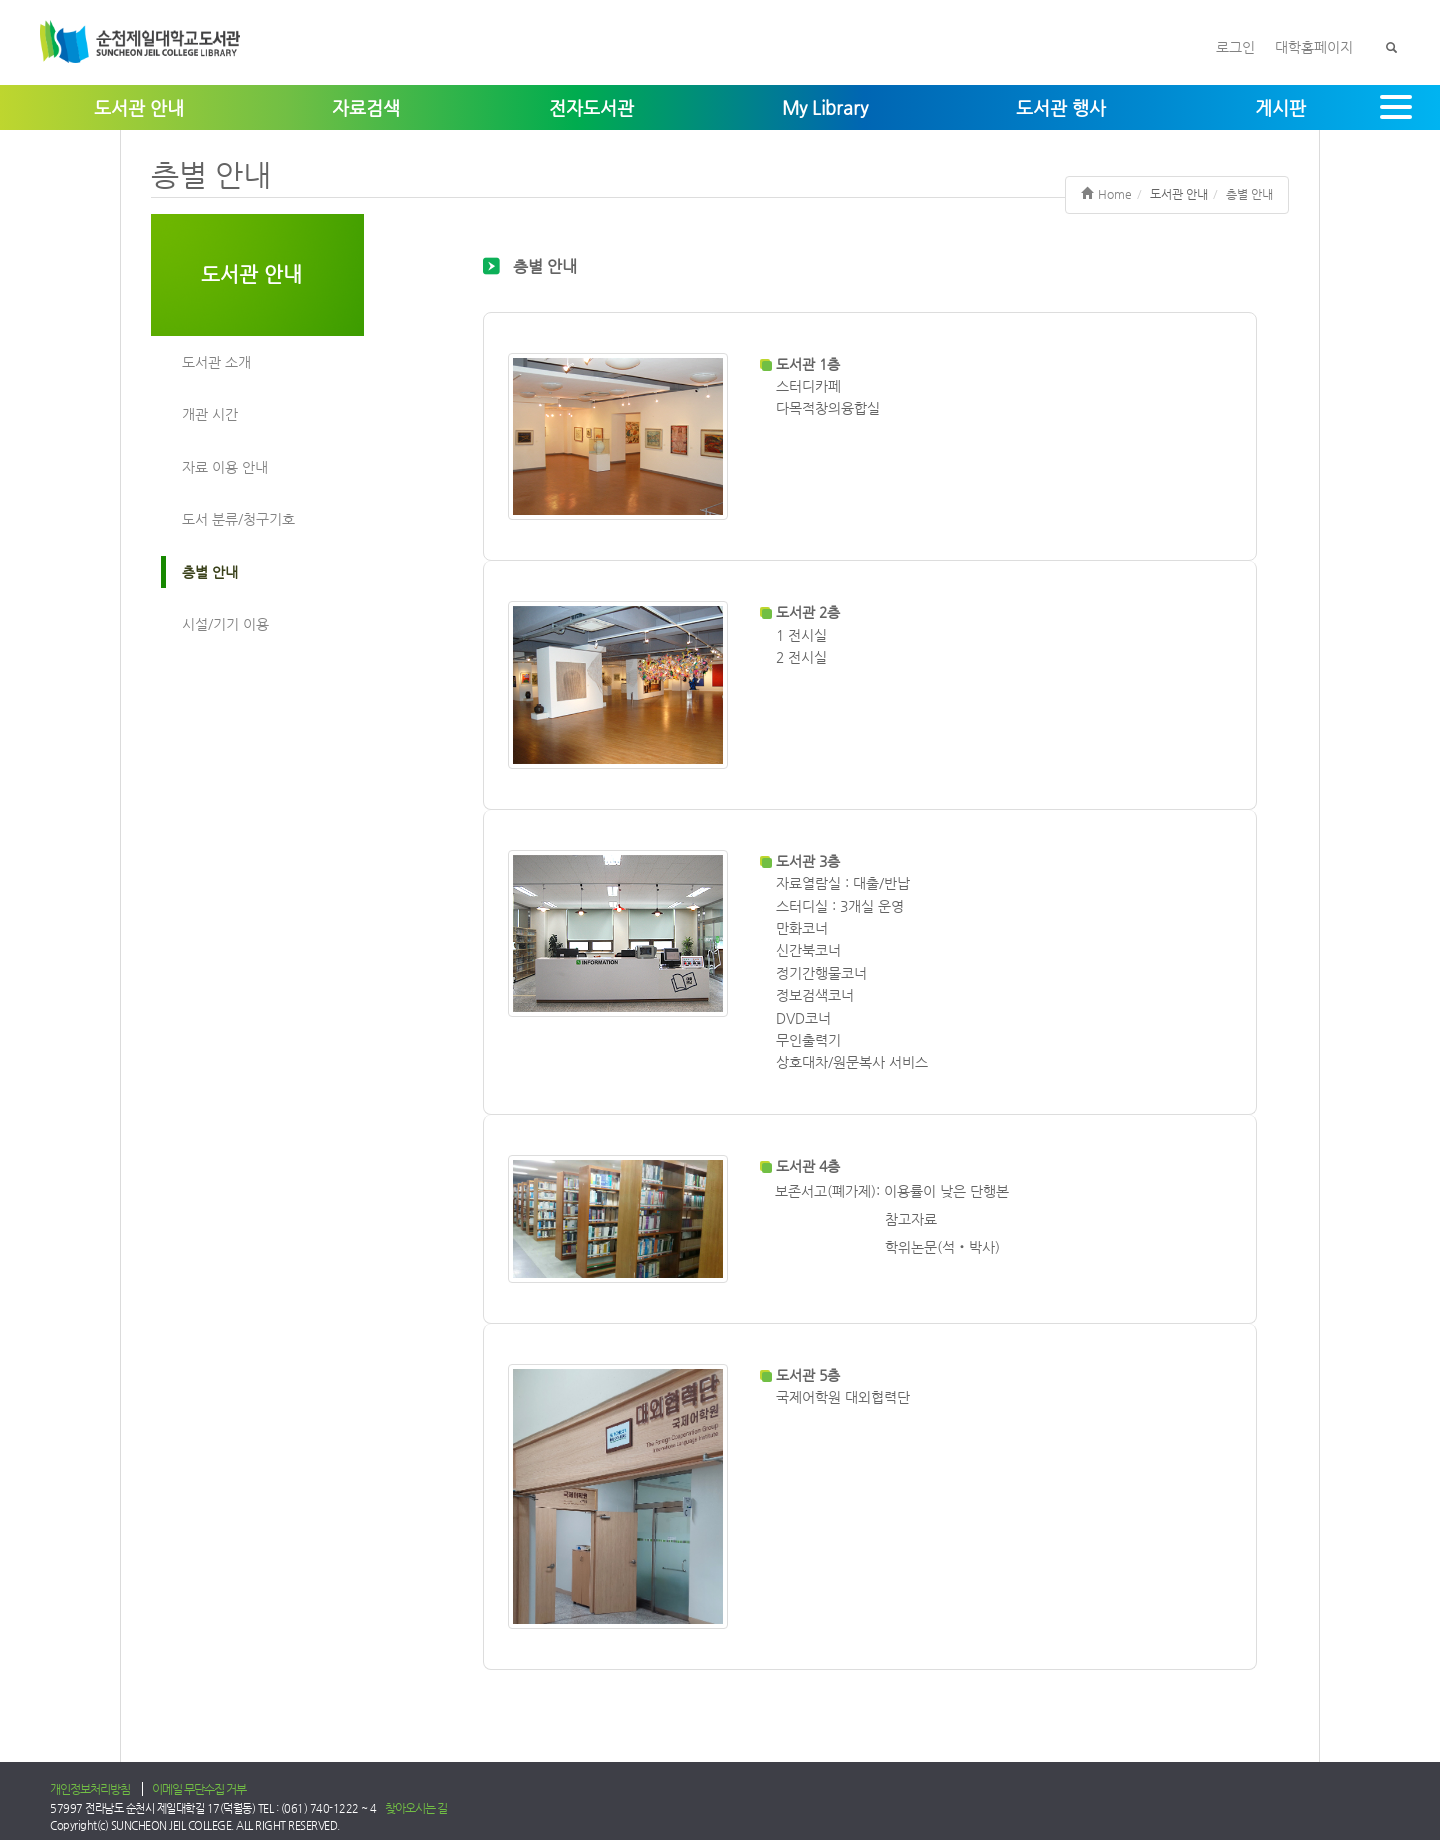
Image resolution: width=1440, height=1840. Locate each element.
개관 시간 (210, 414)
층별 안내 (210, 572)
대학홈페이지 (1314, 47)
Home (1106, 194)
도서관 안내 (251, 274)
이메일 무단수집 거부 (199, 1789)
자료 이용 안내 (225, 467)
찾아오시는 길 (416, 1808)
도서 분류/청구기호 (238, 519)
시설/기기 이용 (225, 624)
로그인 (1235, 47)
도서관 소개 (216, 362)
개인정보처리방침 (90, 1789)
